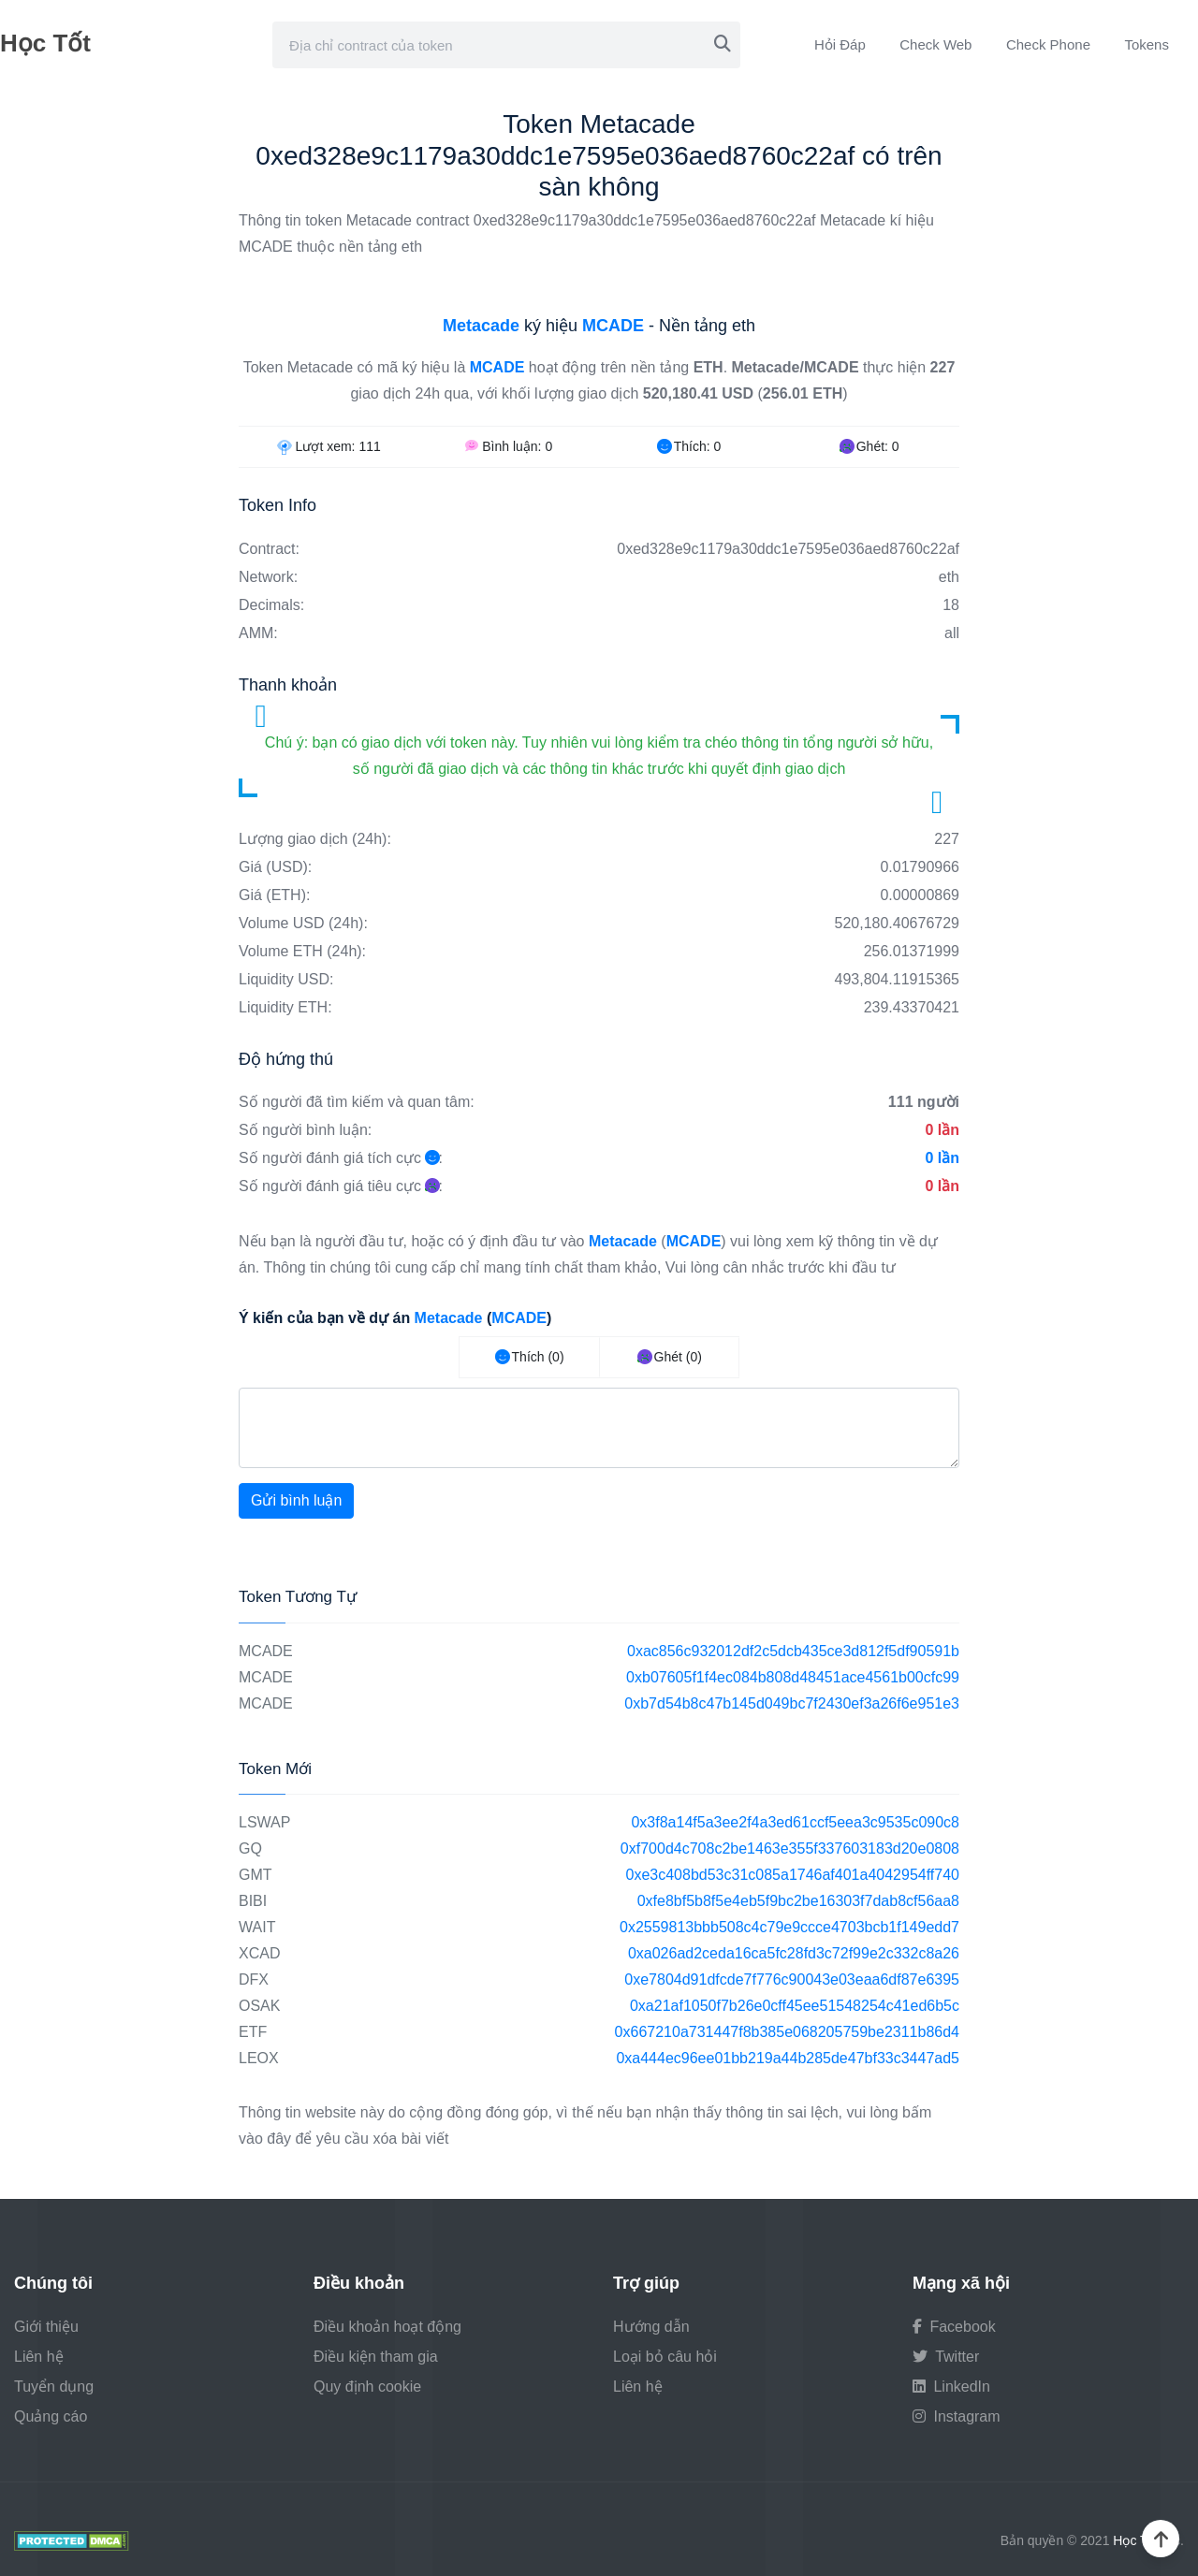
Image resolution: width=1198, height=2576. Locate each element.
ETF (253, 2032)
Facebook (954, 2327)
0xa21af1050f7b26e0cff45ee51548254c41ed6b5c (794, 2006)
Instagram (957, 2416)
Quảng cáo (50, 2416)
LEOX (259, 2058)
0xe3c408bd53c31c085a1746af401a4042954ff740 (793, 1875)
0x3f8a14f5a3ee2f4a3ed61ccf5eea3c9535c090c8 (795, 1822)
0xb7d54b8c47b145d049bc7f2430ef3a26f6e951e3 (791, 1703)
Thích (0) (529, 1356)
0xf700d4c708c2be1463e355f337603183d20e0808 (790, 1848)
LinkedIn (951, 2386)
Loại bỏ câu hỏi (665, 2357)
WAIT (257, 1927)
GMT (255, 1875)
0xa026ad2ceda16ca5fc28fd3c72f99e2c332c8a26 (793, 1953)
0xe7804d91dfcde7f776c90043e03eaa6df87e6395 (791, 1979)
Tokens (1146, 44)
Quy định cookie (367, 2386)
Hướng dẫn (651, 2327)
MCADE (266, 1651)
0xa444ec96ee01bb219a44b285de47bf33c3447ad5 (787, 2058)
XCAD (259, 1953)
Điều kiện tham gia (376, 2357)
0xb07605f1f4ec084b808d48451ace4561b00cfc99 (792, 1677)
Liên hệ (39, 2357)
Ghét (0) (669, 1356)
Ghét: (869, 446)
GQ (250, 1848)
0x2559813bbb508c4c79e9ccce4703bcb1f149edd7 (789, 1927)
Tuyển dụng (54, 2386)
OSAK (259, 2006)
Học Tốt (45, 43)
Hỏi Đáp (840, 44)
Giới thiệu (46, 2327)
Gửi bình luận (296, 1500)
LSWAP (264, 1822)
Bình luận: (508, 446)
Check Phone (1048, 44)
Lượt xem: (329, 446)
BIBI (253, 1901)
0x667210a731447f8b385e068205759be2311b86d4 (787, 2032)
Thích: (689, 446)
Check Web (935, 44)
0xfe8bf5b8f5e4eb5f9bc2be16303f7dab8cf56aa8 (798, 1901)
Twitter (946, 2357)
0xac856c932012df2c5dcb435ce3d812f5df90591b (793, 1651)
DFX (254, 1979)
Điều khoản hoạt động (387, 2327)
